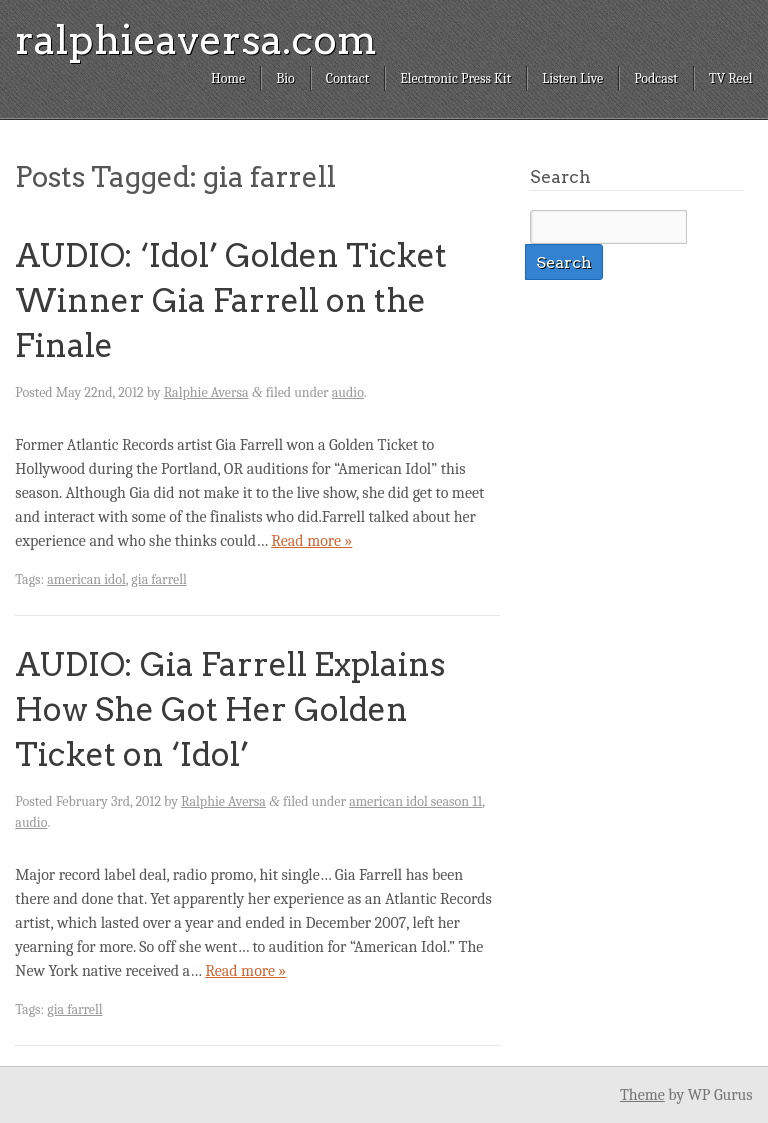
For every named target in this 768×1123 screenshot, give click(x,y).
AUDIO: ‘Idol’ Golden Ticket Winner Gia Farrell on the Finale (231, 300)
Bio (285, 78)
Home (228, 78)
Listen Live (572, 78)
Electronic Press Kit (455, 78)
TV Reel (731, 78)
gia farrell (158, 579)
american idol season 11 (415, 801)
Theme (642, 1095)
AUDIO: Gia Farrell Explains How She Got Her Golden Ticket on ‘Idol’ (230, 709)
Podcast (656, 78)
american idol (86, 579)
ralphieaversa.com (196, 40)
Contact (347, 78)
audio (348, 392)
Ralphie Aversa (206, 392)
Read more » (311, 541)
